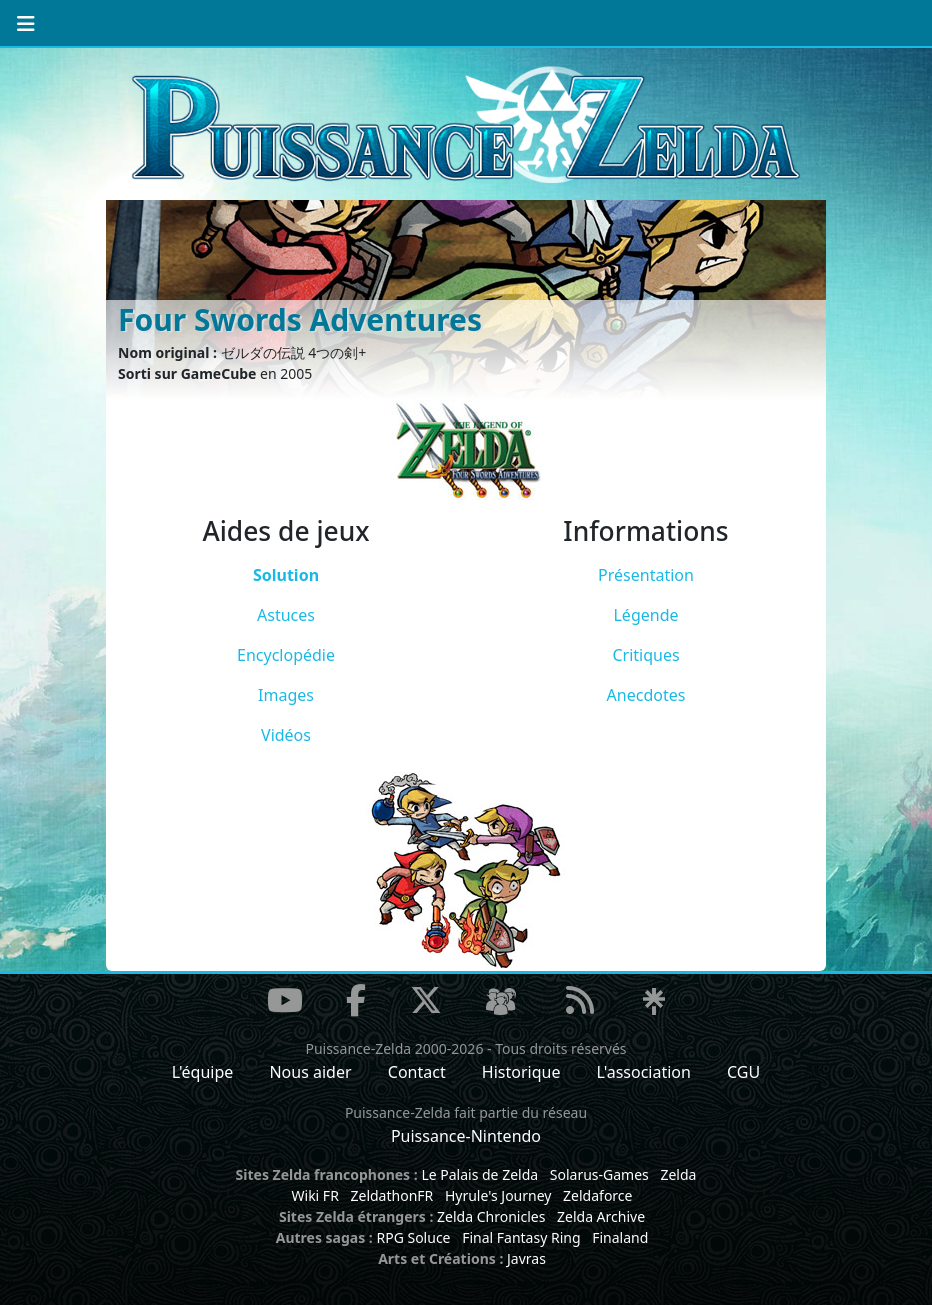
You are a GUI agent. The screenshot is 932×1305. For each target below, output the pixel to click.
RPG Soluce (413, 1237)
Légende (645, 615)
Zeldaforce (597, 1195)
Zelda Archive (601, 1216)
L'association (644, 1072)
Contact (417, 1072)
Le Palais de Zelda (479, 1174)
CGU (743, 1072)
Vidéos (286, 735)
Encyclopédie (286, 655)
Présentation (646, 575)
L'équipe (203, 1072)
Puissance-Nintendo (466, 1136)
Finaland (620, 1237)
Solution (286, 575)
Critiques (645, 655)
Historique (521, 1072)
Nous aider (310, 1072)
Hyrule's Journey (498, 1195)
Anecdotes (646, 695)
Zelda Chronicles (491, 1216)
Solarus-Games (599, 1174)
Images (286, 695)
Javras (526, 1258)
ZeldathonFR (391, 1195)
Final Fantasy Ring (521, 1237)
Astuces (286, 615)
